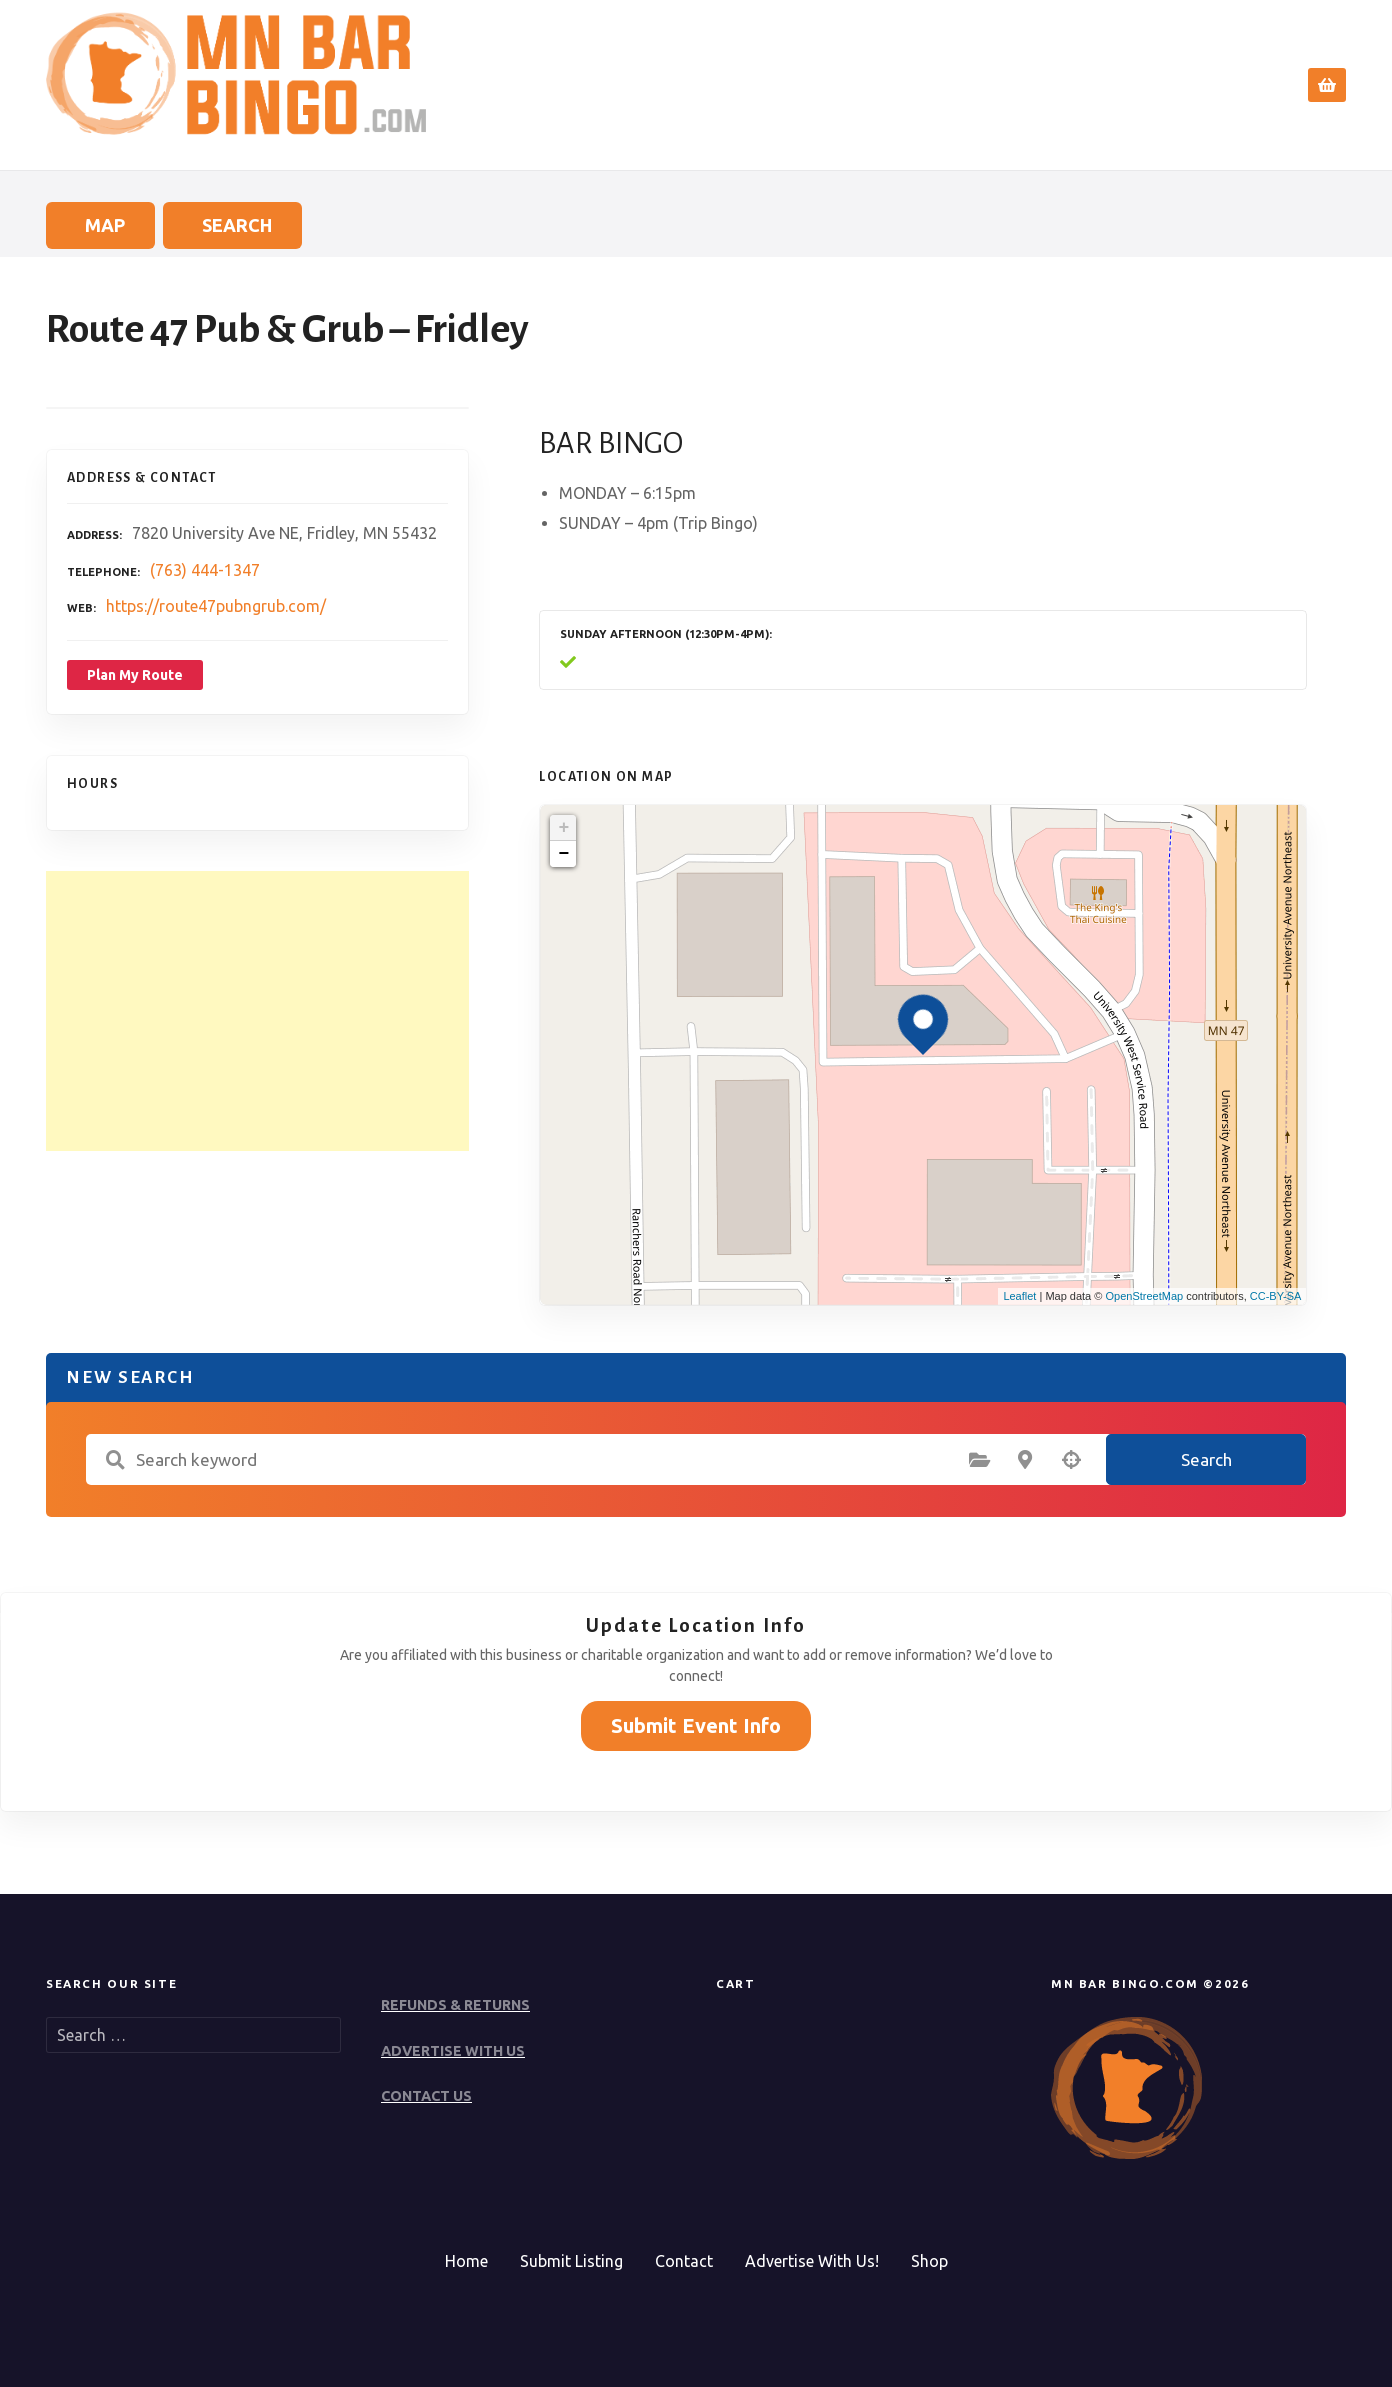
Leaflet (1019, 1296)
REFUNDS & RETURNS (455, 2005)
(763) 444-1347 (205, 570)
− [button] (563, 854)
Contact (1227, 85)
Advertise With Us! (812, 2261)
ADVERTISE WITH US (453, 2051)
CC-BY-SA (1276, 1296)
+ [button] (563, 828)
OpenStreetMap (1144, 1296)
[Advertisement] (257, 1011)
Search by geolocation (1071, 1460)
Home (897, 85)
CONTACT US (426, 2096)
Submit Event (1109, 85)
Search (984, 85)
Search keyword (115, 1460)
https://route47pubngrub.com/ (216, 606)
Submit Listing (571, 2261)
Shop (929, 2261)
